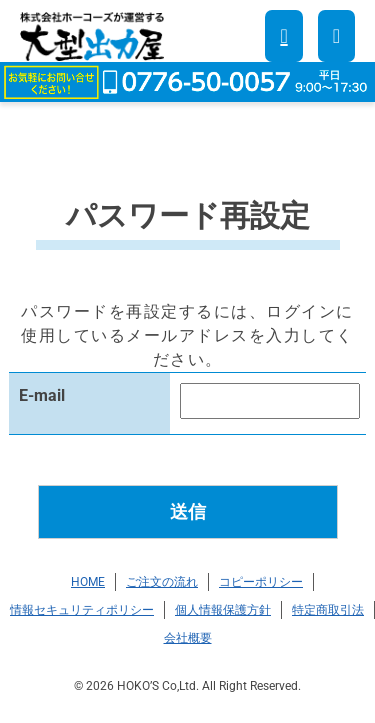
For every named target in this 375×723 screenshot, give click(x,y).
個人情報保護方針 (223, 610)
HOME (88, 582)
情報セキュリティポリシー (82, 610)
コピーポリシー (261, 582)
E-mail (42, 395)
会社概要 (188, 638)
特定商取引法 (328, 610)
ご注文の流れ (162, 582)
